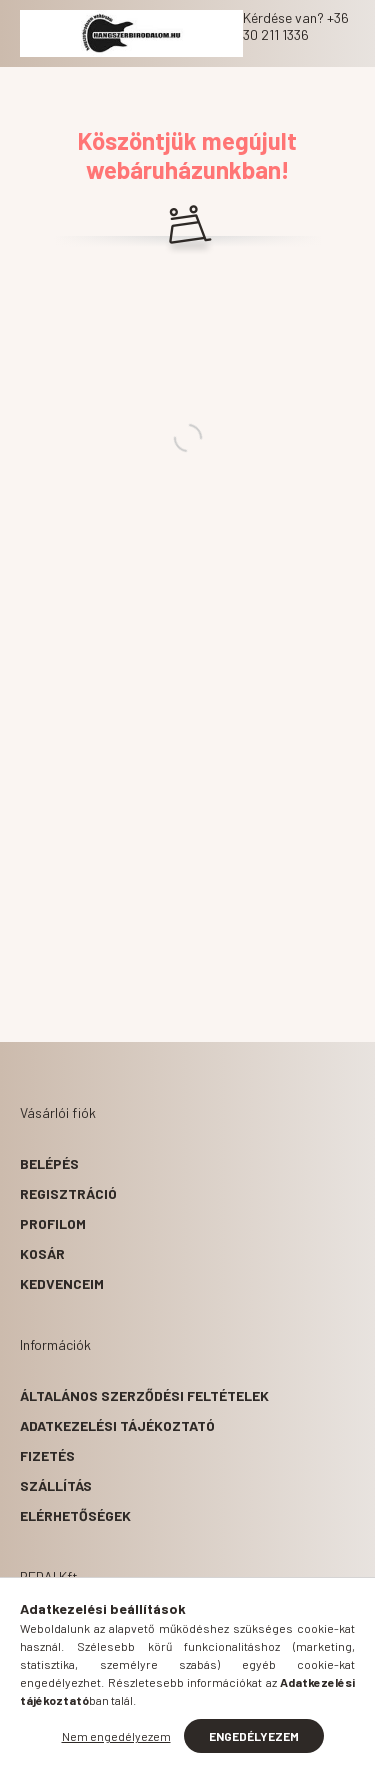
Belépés (49, 1163)
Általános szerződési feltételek (144, 1395)
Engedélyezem (254, 1736)
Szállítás (56, 1485)
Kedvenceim (62, 1283)
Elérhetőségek (75, 1515)
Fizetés (47, 1455)
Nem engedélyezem (116, 1736)
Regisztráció (68, 1193)
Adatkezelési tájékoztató (117, 1425)
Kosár (42, 1253)
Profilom (53, 1223)
